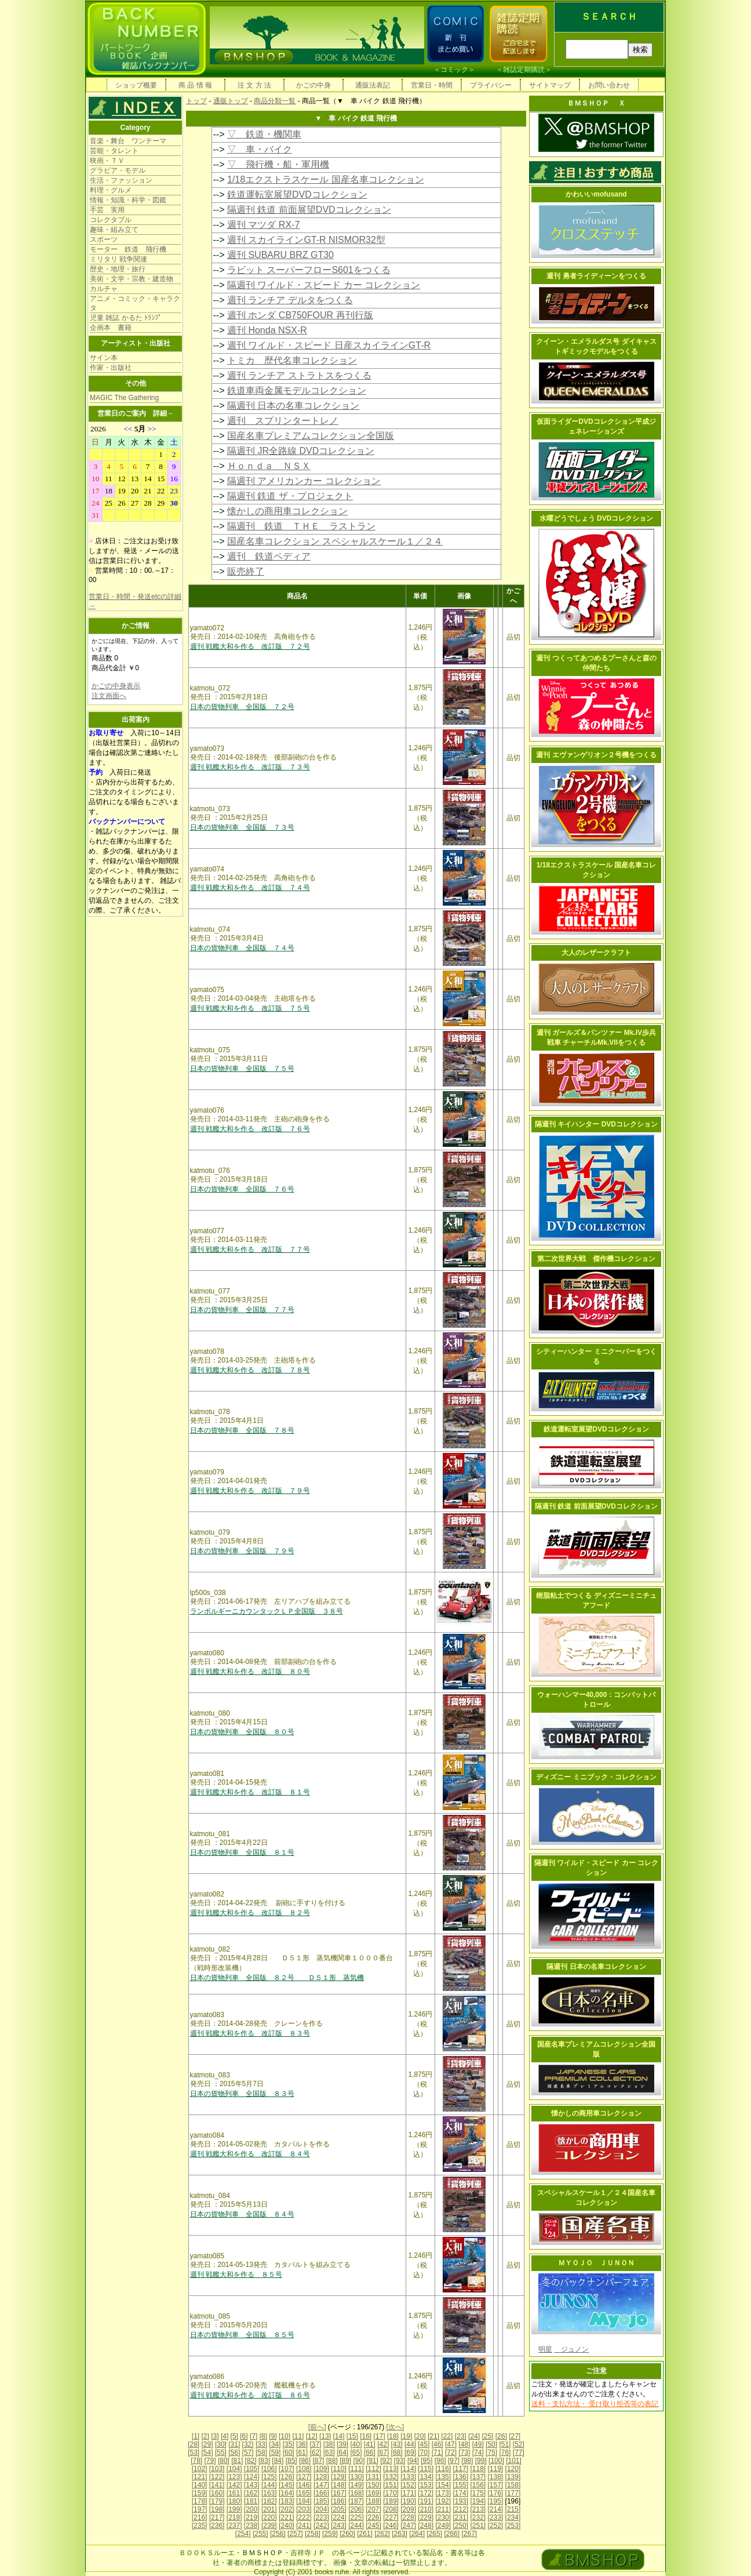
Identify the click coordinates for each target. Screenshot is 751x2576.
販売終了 (245, 571)
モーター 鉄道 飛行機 (128, 249)
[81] (237, 2461)
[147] (321, 2485)
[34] (274, 2444)
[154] (443, 2485)
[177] (513, 2493)
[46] (437, 2444)
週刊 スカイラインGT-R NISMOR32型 (306, 240)
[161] (234, 2493)
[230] (443, 2517)
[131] (373, 2477)
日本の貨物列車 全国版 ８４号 (242, 2214)
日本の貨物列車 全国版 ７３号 (242, 827)
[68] (397, 2452)
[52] (518, 2444)
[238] (252, 2525)
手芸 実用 (107, 210)
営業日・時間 (432, 85)
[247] (408, 2525)
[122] (217, 2477)
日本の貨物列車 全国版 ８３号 (242, 2094)
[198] (217, 2509)
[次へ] (395, 2427)
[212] (460, 2509)
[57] (248, 2452)
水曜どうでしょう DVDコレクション (596, 518)
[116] (443, 2469)
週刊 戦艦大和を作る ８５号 (236, 2274)
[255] (260, 2534)
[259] (330, 2534)
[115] (425, 2469)
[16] (365, 2436)
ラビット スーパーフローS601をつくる (309, 270)
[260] (347, 2534)
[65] (356, 2452)
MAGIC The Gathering (124, 398)
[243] (339, 2525)
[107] (286, 2469)
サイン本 (104, 358)
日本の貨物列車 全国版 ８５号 (242, 2335)
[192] (443, 2501)
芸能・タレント (114, 151)
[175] (478, 2493)
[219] (252, 2517)
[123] (234, 2477)
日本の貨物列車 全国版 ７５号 (242, 1068)
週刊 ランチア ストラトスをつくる (299, 375)
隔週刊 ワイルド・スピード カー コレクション (323, 285)
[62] (315, 2452)
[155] (460, 2485)
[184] (304, 2501)
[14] (338, 2436)
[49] (478, 2444)
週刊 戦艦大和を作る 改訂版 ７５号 (250, 1008)
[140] (199, 2485)
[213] (478, 2509)
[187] (356, 2501)
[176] (496, 2493)
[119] (496, 2469)
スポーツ (104, 239)
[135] (443, 2477)
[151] (391, 2485)
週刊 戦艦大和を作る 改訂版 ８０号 (250, 1671)
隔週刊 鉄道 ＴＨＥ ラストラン (301, 526)
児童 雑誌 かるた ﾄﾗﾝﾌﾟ (126, 318)
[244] (356, 2525)
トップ (196, 101)
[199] (234, 2509)
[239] (269, 2525)
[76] (505, 2452)
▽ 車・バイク (259, 149)
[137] (478, 2477)
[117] (460, 2469)
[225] (356, 2517)
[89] (345, 2461)
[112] (373, 2469)
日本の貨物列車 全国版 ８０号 (242, 1732)
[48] (464, 2444)
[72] (451, 2452)
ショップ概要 (136, 85)
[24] (474, 2436)
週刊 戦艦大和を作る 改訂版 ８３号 (250, 2033)
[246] (391, 2525)
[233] (496, 2517)
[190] (408, 2501)
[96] (440, 2461)
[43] (397, 2444)
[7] (253, 2436)
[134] (425, 2477)
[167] (339, 2493)
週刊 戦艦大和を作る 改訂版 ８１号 (250, 1792)
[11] (298, 2436)
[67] (383, 2452)
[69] (410, 2452)
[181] (252, 2501)
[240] (286, 2525)
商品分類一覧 (275, 101)
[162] (252, 2493)
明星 (545, 2349)
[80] (223, 2461)
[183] (286, 2501)
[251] (478, 2525)
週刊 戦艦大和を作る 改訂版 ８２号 (250, 1913)
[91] (372, 2461)
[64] (342, 2452)
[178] (199, 2501)
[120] (513, 2469)
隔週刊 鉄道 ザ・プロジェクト (290, 496)
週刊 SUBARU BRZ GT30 (280, 255)
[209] (408, 2509)
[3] (214, 2436)
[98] (467, 2461)
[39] (342, 2444)
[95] (426, 2461)
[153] (425, 2485)
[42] (383, 2444)
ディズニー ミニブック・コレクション (596, 1777)
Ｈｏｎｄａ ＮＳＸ (269, 466)
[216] (199, 2517)
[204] (321, 2509)
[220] (269, 2517)
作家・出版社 (111, 368)
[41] (370, 2444)
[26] (501, 2436)
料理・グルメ (111, 190)
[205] (339, 2509)
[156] (478, 2485)
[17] (379, 2436)
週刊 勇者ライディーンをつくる (596, 276)
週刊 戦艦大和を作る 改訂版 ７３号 (250, 767)
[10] (284, 2436)
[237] (234, 2525)
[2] (205, 2436)
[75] (491, 2452)
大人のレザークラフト (596, 953)
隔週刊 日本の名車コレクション (293, 405)
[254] (243, 2534)
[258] (312, 2534)
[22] (447, 2436)
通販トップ (230, 101)
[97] (454, 2461)
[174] (460, 2493)
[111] (356, 2469)
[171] (408, 2493)
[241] (304, 2525)
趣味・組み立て (114, 230)
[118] (478, 2469)
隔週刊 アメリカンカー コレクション (304, 481)
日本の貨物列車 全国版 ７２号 (242, 707)
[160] (217, 2493)
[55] (221, 2452)
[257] (295, 2534)
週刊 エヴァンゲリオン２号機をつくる (596, 755)
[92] (386, 2461)
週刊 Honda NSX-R (267, 330)
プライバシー (491, 85)
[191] (425, 2501)
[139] (513, 2477)
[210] (425, 2509)
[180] (234, 2501)
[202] (286, 2509)
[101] (514, 2461)
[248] (425, 2525)
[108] (304, 2469)
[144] (269, 2485)
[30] (221, 2444)
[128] (321, 2477)
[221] (286, 2517)
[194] (478, 2501)
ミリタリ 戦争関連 (118, 259)
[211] (443, 2509)
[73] (464, 2452)
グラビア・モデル (117, 170)
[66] (370, 2452)
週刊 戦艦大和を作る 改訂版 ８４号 (250, 2154)
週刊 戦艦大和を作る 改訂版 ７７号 (250, 1249)
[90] (358, 2461)
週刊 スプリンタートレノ (282, 421)
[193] (460, 2501)
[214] (496, 2509)
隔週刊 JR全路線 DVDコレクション (300, 451)
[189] (391, 2501)
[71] (437, 2452)
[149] (356, 2485)
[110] (339, 2469)
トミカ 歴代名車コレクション (292, 360)
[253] (513, 2525)
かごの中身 (313, 85)
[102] (199, 2469)
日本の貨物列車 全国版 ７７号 (242, 1310)
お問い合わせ (609, 85)
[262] (382, 2534)
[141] (217, 2485)
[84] (277, 2461)
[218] (234, 2517)
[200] (252, 2509)
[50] (491, 2444)
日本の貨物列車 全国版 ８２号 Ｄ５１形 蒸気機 (277, 1978)
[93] (400, 2461)
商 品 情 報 (195, 85)
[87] (318, 2461)
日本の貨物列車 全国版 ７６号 (242, 1189)
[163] (269, 2493)
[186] (339, 2501)
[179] (217, 2501)
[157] (496, 2485)
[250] (460, 2525)
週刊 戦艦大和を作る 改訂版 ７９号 (250, 1491)
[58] (261, 2452)
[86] (305, 2461)
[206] (356, 2509)
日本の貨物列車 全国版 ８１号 (242, 1852)
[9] (272, 2436)
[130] (356, 2477)
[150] (373, 2485)
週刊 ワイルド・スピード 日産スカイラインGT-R (329, 345)
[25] (487, 2436)
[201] (269, 2509)
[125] (269, 2477)
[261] (365, 2534)
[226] (373, 2517)
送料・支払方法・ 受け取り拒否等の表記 (594, 2404)
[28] (193, 2444)
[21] (433, 2436)
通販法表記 (372, 85)
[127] (304, 2477)
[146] (304, 2485)
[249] (443, 2525)
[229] (425, 2517)
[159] (199, 2493)
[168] (356, 2493)
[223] (321, 2517)
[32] (248, 2444)
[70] (423, 2452)
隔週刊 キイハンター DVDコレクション (596, 1124)
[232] (478, 2517)
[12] (312, 2436)
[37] (315, 2444)
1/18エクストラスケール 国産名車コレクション (325, 179)
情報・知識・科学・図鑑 (128, 200)
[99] (481, 2461)
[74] (478, 2452)
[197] (199, 2509)
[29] (207, 2444)
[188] (373, 2501)
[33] (261, 2444)
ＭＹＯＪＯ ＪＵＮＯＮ (596, 2263)
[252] (496, 2525)
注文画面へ (109, 696)
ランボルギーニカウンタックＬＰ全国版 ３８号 (266, 1611)
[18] (393, 2436)
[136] (460, 2477)
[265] (434, 2534)
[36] (302, 2444)
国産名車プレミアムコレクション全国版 (310, 436)
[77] (518, 2452)
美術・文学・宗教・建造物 (131, 279)
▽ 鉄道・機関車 (264, 134)
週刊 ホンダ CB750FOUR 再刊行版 (300, 315)
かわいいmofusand (596, 194)
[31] (234, 2444)
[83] (264, 2461)
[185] (321, 2501)
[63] (329, 2452)
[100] (496, 2461)
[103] (217, 2469)
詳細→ (163, 413)
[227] (391, 2517)
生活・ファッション (121, 180)
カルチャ (104, 289)
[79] (210, 2461)
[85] (291, 2461)
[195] (496, 2501)
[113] (391, 2469)
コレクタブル (111, 220)
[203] (304, 2509)
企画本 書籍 (111, 328)
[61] (302, 2452)
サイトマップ (550, 85)
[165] (304, 2493)
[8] (263, 2436)
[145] (286, 2485)
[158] (513, 2485)
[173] (443, 2493)
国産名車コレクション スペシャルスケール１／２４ (335, 541)
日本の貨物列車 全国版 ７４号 (242, 948)
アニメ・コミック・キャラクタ (135, 303)
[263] (399, 2534)
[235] (199, 2525)
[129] (339, 2477)
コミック (454, 70)
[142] (234, 2485)
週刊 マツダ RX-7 (263, 225)
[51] (505, 2444)
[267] (469, 2534)
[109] (321, 2469)
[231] (460, 2517)
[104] (234, 2469)
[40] (356, 2444)
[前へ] (317, 2427)
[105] (252, 2469)
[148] (339, 2485)
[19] (406, 2436)
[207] (373, 2509)
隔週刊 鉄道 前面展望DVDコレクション (309, 210)
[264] (417, 2534)
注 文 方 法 (254, 85)
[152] (408, 2485)
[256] (278, 2534)
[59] (274, 2452)
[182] (269, 2501)
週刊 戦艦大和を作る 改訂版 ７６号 (250, 1129)
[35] (288, 2444)
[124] (252, 2477)
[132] (391, 2477)
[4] (224, 2436)
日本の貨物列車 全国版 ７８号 (242, 1430)
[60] (288, 2452)
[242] (321, 2525)
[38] (329, 2444)
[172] (425, 2493)
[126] (286, 2477)
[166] (321, 2493)
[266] (452, 2534)
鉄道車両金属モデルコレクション (296, 390)
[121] (199, 2477)
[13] (325, 2436)
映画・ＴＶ (107, 161)
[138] (496, 2477)
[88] (332, 2461)
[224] (339, 2517)
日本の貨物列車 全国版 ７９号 (242, 1551)
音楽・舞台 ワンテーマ (128, 141)
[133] (408, 2477)
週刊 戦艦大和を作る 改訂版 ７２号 (250, 646)
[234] (513, 2517)
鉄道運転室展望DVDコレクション (297, 194)
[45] (423, 2444)
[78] (196, 2461)
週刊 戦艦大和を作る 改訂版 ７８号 (250, 1370)
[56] (234, 2452)
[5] (234, 2436)
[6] (243, 2436)
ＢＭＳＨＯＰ (262, 2553)
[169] (373, 2493)
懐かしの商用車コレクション (287, 511)
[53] (193, 2452)
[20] (420, 2436)
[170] (391, 2493)
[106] (269, 2469)
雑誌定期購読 (524, 70)
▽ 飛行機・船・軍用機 (278, 164)
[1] (195, 2436)
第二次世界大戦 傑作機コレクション (596, 1259)
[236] (217, 2525)
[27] (514, 2436)
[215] (513, 2509)
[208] (391, 2509)
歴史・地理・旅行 (117, 269)
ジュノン (571, 2349)
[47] (451, 2444)
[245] (373, 2525)
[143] (252, 2485)
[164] (286, 2493)
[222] (304, 2517)
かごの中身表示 (116, 686)
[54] (207, 2452)
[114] (408, 2469)
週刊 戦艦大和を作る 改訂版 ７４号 (250, 888)
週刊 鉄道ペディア (269, 556)
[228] (408, 2517)
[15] (352, 2436)
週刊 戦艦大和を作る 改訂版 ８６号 (250, 2395)
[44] (410, 2444)
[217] (217, 2517)
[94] (413, 2461)
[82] (251, 2461)
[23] (460, 2436)
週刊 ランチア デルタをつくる (290, 300)
